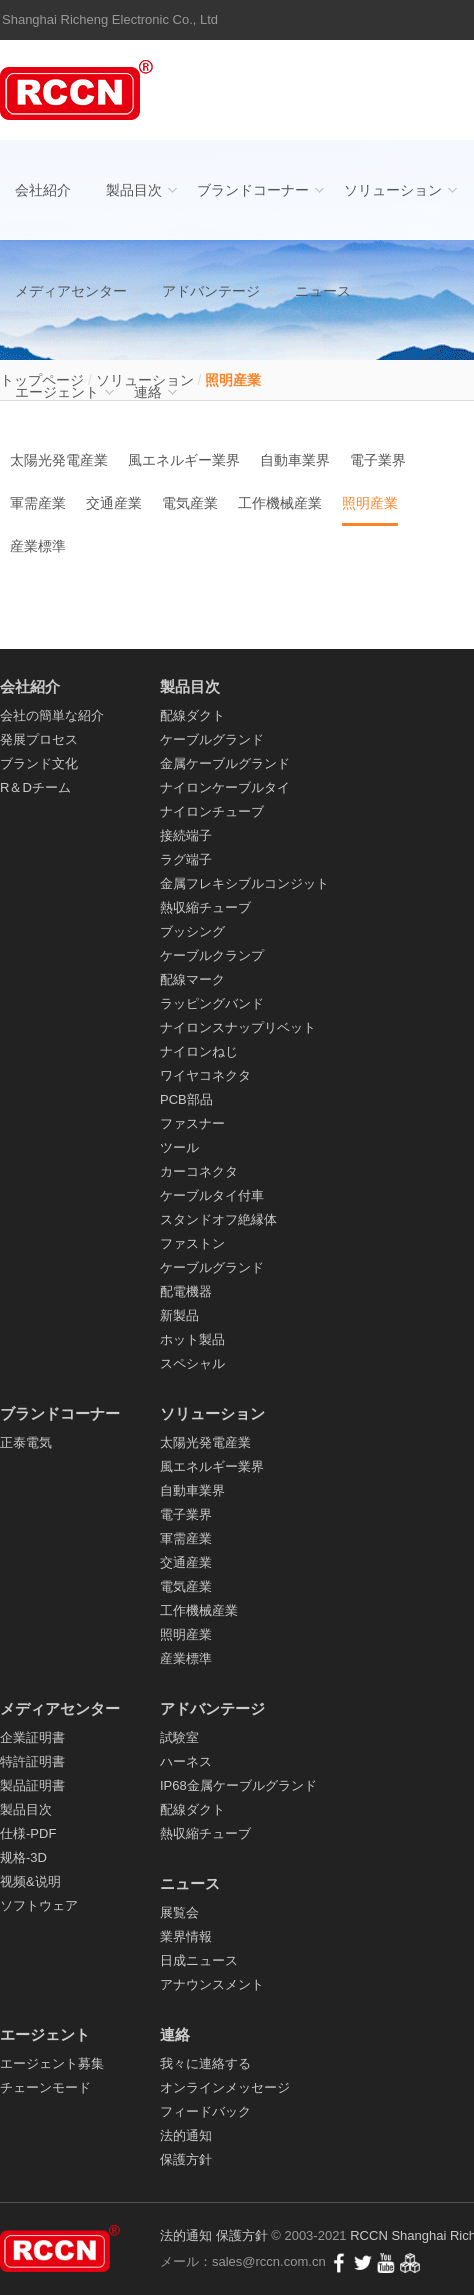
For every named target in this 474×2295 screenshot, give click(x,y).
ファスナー (192, 1123)
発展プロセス (39, 739)
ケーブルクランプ (212, 955)
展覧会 (179, 1912)
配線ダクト (192, 715)
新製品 (179, 1315)
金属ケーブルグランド (225, 763)
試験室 (179, 1737)
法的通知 (186, 2135)
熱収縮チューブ (205, 907)
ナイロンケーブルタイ (225, 787)
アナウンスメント (212, 1984)
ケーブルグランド (212, 739)
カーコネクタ (199, 1171)
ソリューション (393, 190)
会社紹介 (43, 190)
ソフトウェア (39, 1905)
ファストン (192, 1243)
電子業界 (378, 460)
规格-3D (23, 1857)
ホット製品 (192, 1339)
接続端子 (186, 835)
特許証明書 (32, 1761)
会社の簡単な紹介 (52, 715)
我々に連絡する (205, 2063)
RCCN (369, 2235)
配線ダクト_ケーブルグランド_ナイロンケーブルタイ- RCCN (80, 90)
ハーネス (186, 1761)
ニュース (323, 291)
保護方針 (186, 2159)
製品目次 (134, 190)
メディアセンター (71, 291)
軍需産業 (38, 503)
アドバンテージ (211, 291)
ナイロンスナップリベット (238, 1027)
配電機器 (186, 1291)
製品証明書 (32, 1785)
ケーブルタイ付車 (212, 1195)
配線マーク (192, 979)
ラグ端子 (186, 859)
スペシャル (192, 1363)
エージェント (57, 392)
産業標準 (38, 546)
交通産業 (114, 503)
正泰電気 (26, 1442)
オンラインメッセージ (225, 2087)
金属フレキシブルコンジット (244, 883)
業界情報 (186, 1936)
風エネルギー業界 (184, 460)
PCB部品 (186, 1099)
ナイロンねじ (199, 1051)
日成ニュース (199, 1960)
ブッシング (192, 931)
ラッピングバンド (212, 1003)
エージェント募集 (52, 2063)
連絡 (148, 392)
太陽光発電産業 (59, 460)
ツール (179, 1147)
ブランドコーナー (253, 190)
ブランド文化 (39, 763)
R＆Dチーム (35, 787)
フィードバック (205, 2111)
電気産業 (190, 503)
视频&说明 (30, 1881)
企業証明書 (32, 1737)
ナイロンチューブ (212, 811)
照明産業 (370, 503)
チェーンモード (45, 2087)
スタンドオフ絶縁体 (218, 1219)
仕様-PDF (28, 1833)
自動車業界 (295, 460)
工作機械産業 (280, 503)
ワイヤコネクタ (205, 1075)
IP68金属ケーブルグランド (238, 1785)
